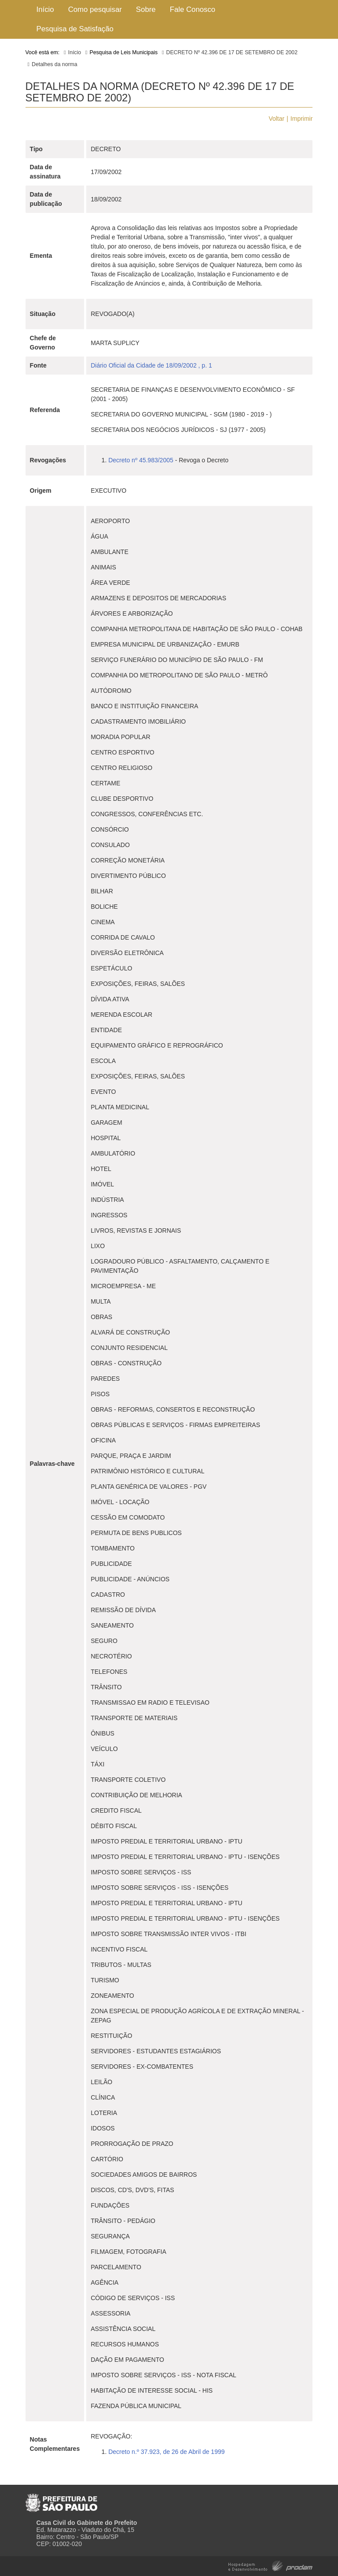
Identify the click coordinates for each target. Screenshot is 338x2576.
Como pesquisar (95, 9)
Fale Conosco (193, 9)
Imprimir (301, 118)
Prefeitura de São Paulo (61, 2499)
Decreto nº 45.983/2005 (140, 460)
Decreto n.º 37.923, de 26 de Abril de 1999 (166, 2451)
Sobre (146, 9)
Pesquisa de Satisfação (75, 29)
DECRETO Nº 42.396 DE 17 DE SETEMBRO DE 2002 (232, 52)
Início (45, 9)
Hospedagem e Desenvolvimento (270, 2565)
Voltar (276, 118)
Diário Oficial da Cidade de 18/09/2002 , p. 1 (151, 365)
